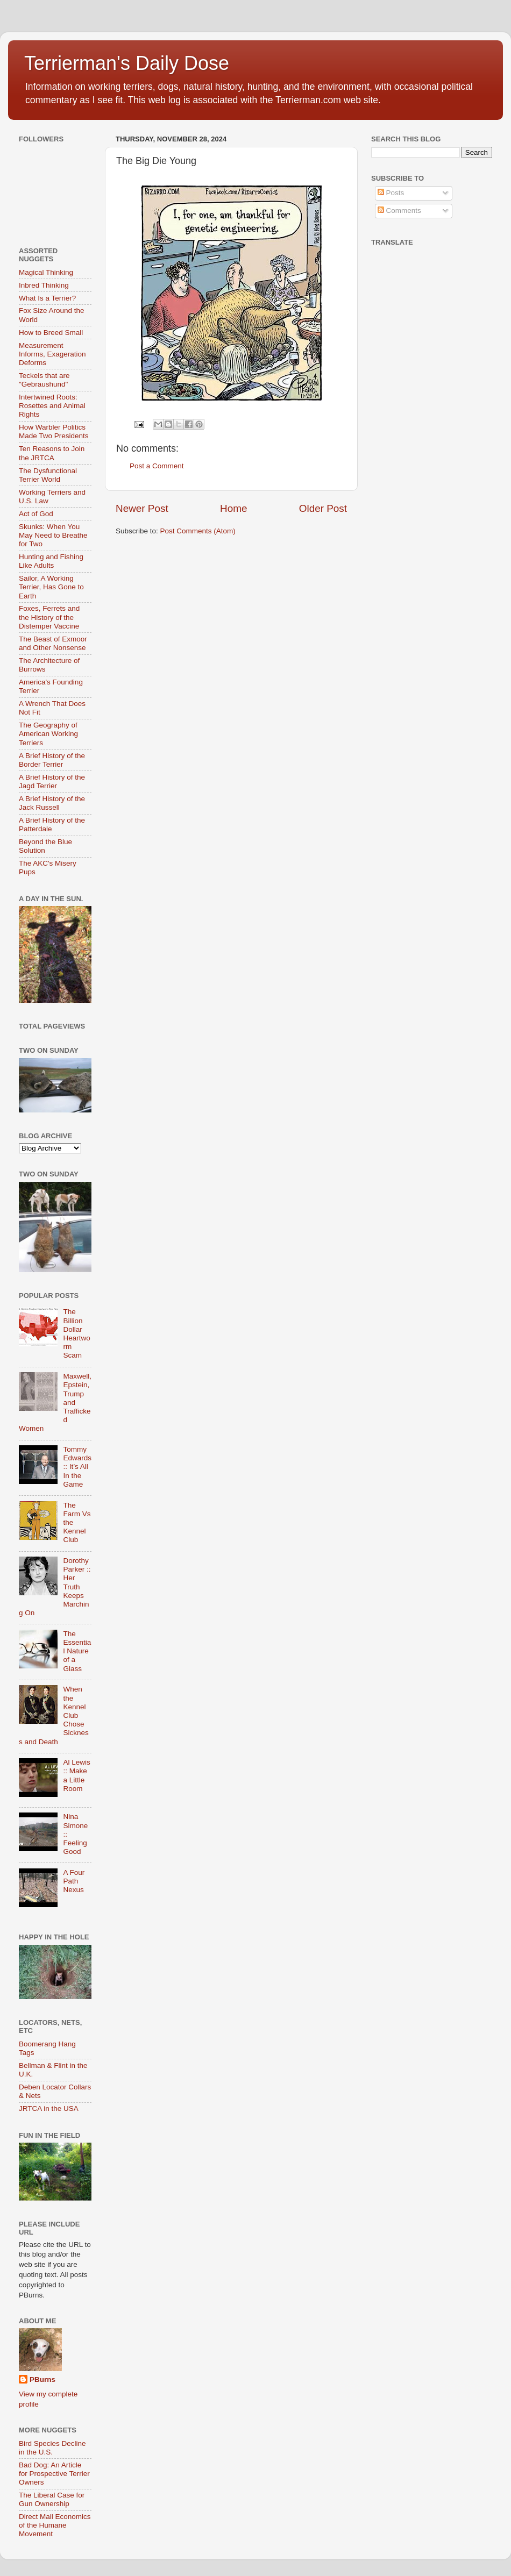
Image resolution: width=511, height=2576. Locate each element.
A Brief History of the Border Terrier (52, 760)
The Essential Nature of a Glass (77, 1651)
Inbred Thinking (44, 285)
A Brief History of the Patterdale (52, 824)
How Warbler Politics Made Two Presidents (54, 431)
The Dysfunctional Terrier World (48, 475)
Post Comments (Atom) (198, 531)
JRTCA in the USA (49, 2108)
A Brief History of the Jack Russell (52, 803)
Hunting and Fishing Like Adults (51, 561)
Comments (399, 210)
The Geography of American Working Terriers (48, 733)
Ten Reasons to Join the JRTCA (51, 453)
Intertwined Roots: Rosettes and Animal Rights (52, 405)
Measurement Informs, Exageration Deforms (52, 354)
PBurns (42, 2379)
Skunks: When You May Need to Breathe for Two (53, 535)
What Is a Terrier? (47, 298)
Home (233, 508)
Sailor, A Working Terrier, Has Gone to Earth (51, 587)
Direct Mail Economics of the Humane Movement (55, 2525)
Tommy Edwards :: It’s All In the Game (77, 1466)
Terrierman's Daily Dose (126, 63)
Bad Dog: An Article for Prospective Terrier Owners (54, 2473)
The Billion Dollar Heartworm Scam (76, 1333)
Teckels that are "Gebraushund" (44, 380)
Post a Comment (157, 466)
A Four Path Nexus (73, 1881)
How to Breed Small (51, 333)
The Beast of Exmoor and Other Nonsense (53, 643)
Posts (391, 193)
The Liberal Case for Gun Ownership (51, 2499)
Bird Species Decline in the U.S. (52, 2447)
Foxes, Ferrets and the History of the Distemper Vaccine (49, 617)
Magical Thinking (46, 272)
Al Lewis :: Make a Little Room (76, 1775)
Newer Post (142, 508)
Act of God (36, 514)
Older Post (323, 508)
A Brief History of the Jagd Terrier (52, 781)
